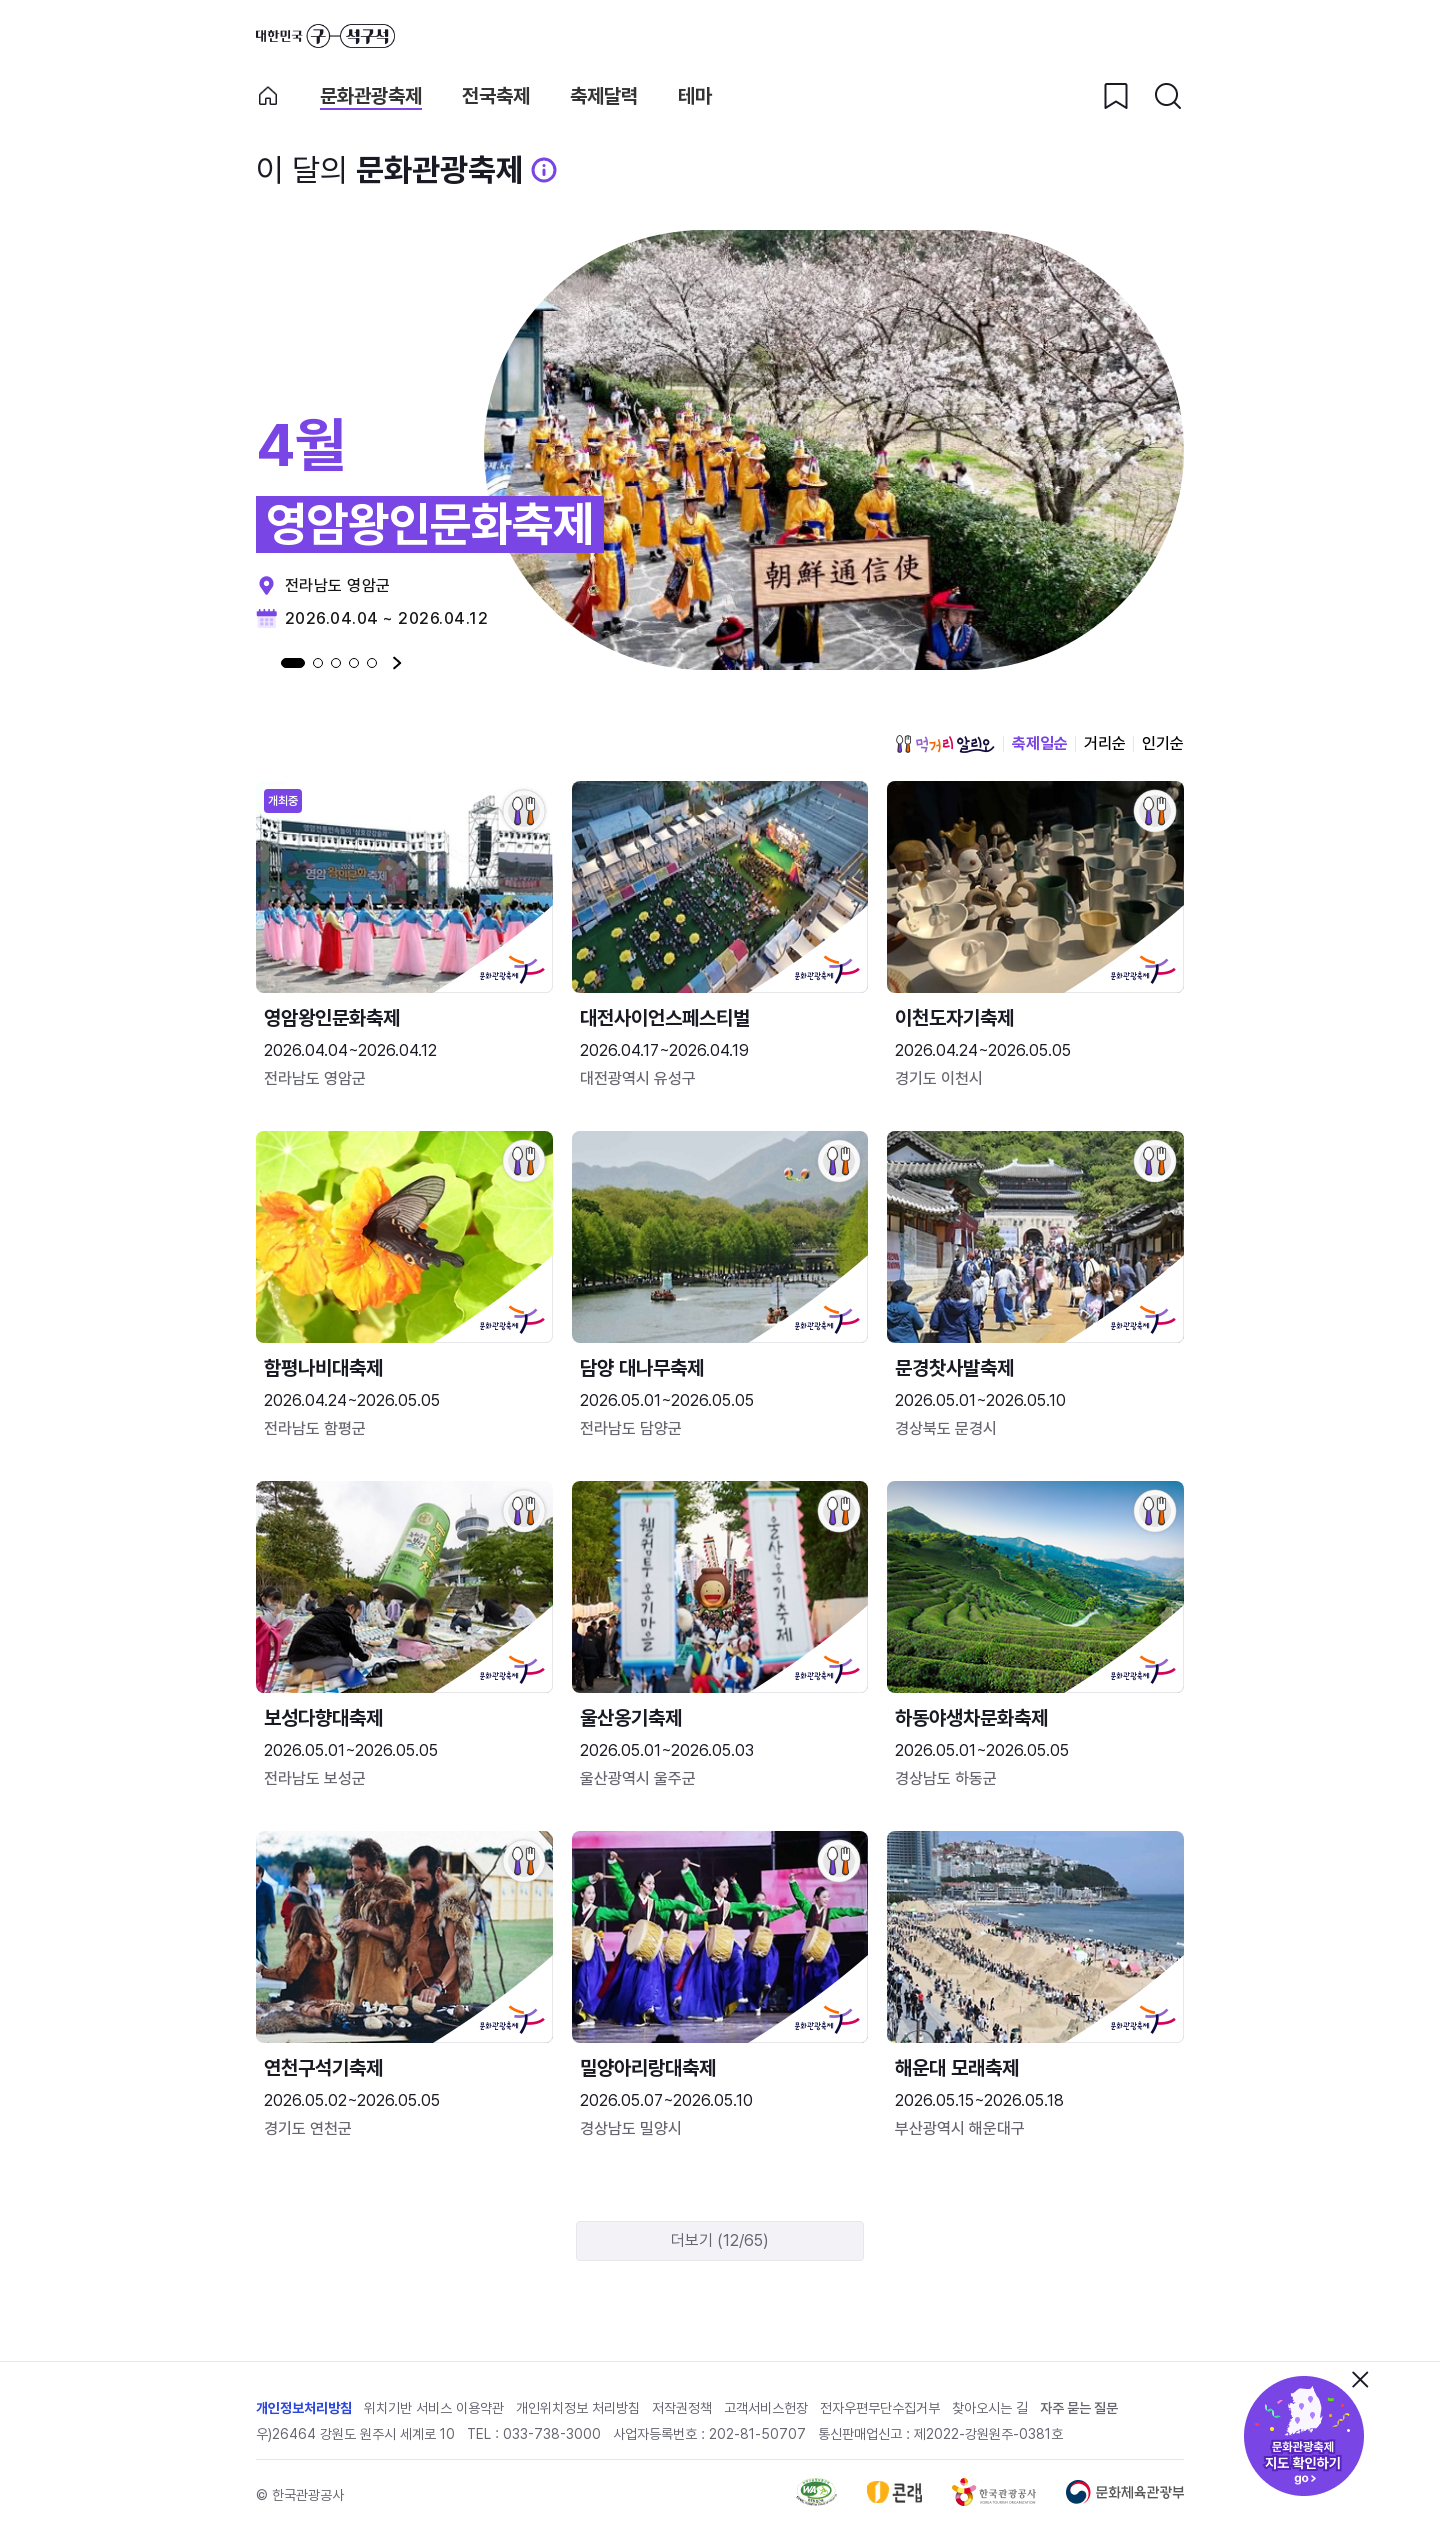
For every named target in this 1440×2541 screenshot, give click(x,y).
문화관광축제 (371, 96)
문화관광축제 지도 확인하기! (1304, 2436)
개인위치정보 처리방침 (578, 2408)
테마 (695, 96)
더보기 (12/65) (720, 2240)
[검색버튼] (1168, 96)
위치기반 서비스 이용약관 (434, 2408)
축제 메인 (268, 96)
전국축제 (496, 96)
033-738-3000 (552, 2434)
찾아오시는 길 (990, 2408)
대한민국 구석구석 (325, 36)
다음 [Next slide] (397, 663)
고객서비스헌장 (766, 2408)
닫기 (1360, 2379)
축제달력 (604, 96)
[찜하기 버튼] (1116, 96)
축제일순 (1040, 743)
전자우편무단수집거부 (880, 2408)
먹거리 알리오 (945, 744)
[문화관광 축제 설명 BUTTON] (544, 170)
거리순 (1105, 743)
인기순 (1163, 743)
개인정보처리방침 (304, 2408)
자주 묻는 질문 (1079, 2408)
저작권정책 (682, 2408)
